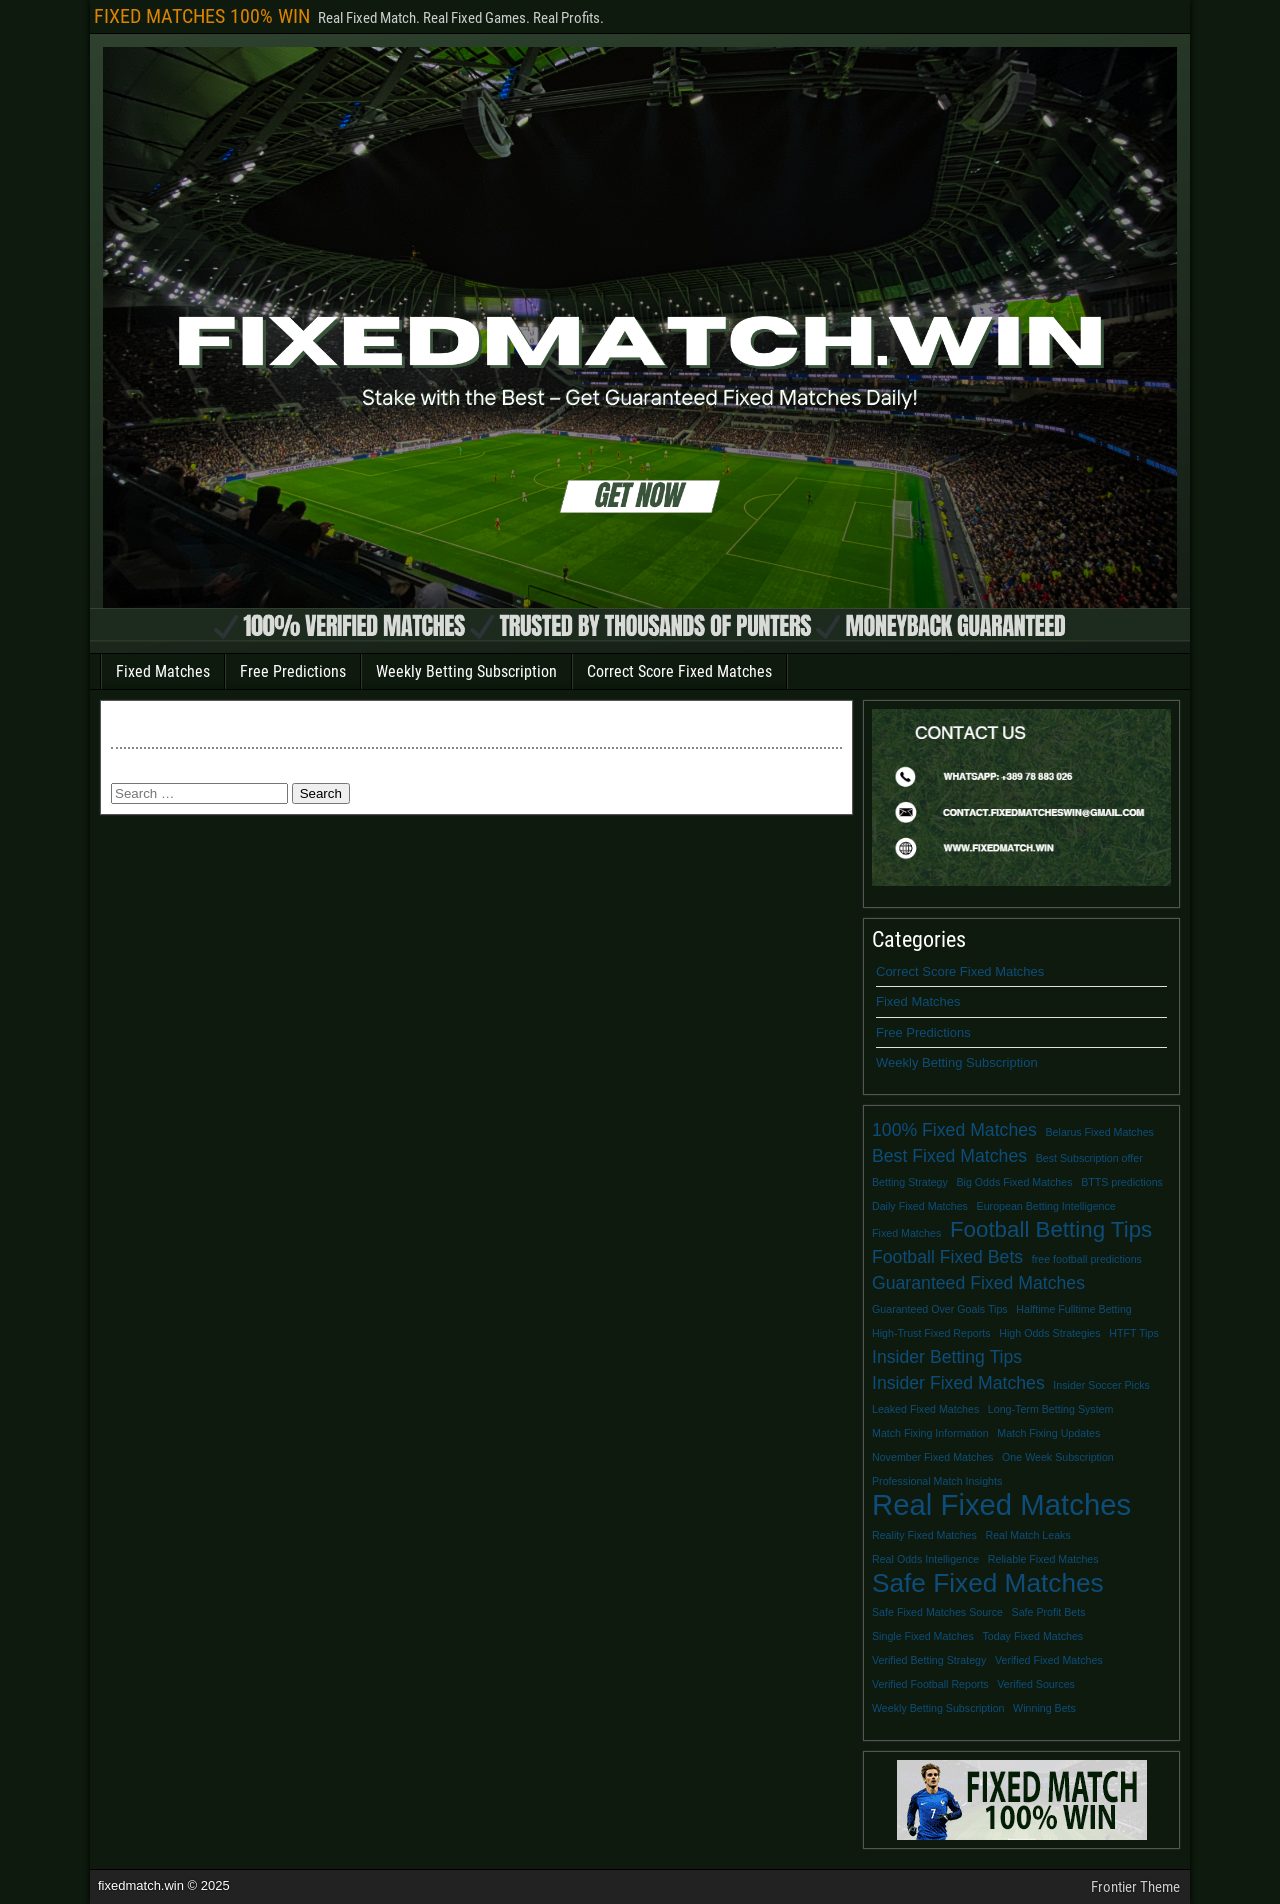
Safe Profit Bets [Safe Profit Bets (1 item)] (1049, 1612)
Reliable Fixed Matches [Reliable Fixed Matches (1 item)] (1043, 1559)
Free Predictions (293, 671)
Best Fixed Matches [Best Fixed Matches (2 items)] (949, 1156)
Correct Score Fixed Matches (679, 671)
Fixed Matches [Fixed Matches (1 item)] (906, 1233)
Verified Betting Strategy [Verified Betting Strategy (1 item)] (929, 1660)
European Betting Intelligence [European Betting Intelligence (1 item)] (1046, 1206)
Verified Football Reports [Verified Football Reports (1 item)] (930, 1684)
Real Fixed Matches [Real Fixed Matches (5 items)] (1001, 1505)
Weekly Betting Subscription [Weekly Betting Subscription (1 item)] (938, 1708)
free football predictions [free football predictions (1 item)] (1087, 1259)
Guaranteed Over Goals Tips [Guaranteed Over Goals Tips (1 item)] (940, 1309)
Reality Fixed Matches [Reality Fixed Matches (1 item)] (924, 1535)
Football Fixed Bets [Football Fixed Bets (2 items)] (947, 1257)
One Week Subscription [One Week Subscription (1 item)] (1058, 1457)
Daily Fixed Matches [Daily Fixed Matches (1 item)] (920, 1206)
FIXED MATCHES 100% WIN (202, 16)
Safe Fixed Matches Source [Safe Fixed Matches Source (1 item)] (937, 1612)
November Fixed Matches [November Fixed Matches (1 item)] (932, 1457)
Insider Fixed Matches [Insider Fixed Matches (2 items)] (958, 1383)
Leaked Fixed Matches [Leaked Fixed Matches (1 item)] (925, 1409)
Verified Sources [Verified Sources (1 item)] (1036, 1684)
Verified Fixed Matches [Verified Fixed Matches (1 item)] (1049, 1660)
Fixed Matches (163, 671)
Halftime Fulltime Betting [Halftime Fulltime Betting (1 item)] (1073, 1309)
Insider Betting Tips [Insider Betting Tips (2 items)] (947, 1357)
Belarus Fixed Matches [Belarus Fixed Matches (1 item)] (1100, 1132)
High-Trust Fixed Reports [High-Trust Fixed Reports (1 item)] (931, 1333)
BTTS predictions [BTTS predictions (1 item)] (1122, 1182)
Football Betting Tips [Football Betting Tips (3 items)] (1051, 1230)
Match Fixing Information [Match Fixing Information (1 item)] (930, 1433)
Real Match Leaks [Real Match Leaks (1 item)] (1027, 1535)
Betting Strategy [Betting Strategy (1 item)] (910, 1182)
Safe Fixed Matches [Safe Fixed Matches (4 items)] (988, 1583)
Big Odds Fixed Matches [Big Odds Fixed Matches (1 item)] (1014, 1182)
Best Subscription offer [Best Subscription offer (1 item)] (1089, 1158)
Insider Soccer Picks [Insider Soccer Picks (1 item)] (1101, 1385)
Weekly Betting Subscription (466, 671)
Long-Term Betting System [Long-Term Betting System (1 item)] (1051, 1409)
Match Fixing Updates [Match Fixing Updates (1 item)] (1048, 1433)
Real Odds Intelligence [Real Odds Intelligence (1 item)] (925, 1559)
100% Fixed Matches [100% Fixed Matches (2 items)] (954, 1130)
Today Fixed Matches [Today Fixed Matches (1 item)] (1033, 1636)
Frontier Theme (1135, 1887)
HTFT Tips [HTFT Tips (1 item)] (1134, 1333)
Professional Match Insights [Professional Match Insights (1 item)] (937, 1481)
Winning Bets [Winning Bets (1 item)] (1044, 1708)
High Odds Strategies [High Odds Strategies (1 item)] (1049, 1333)
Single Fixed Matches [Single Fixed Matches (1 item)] (923, 1636)
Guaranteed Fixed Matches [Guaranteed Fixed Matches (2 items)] (978, 1283)
